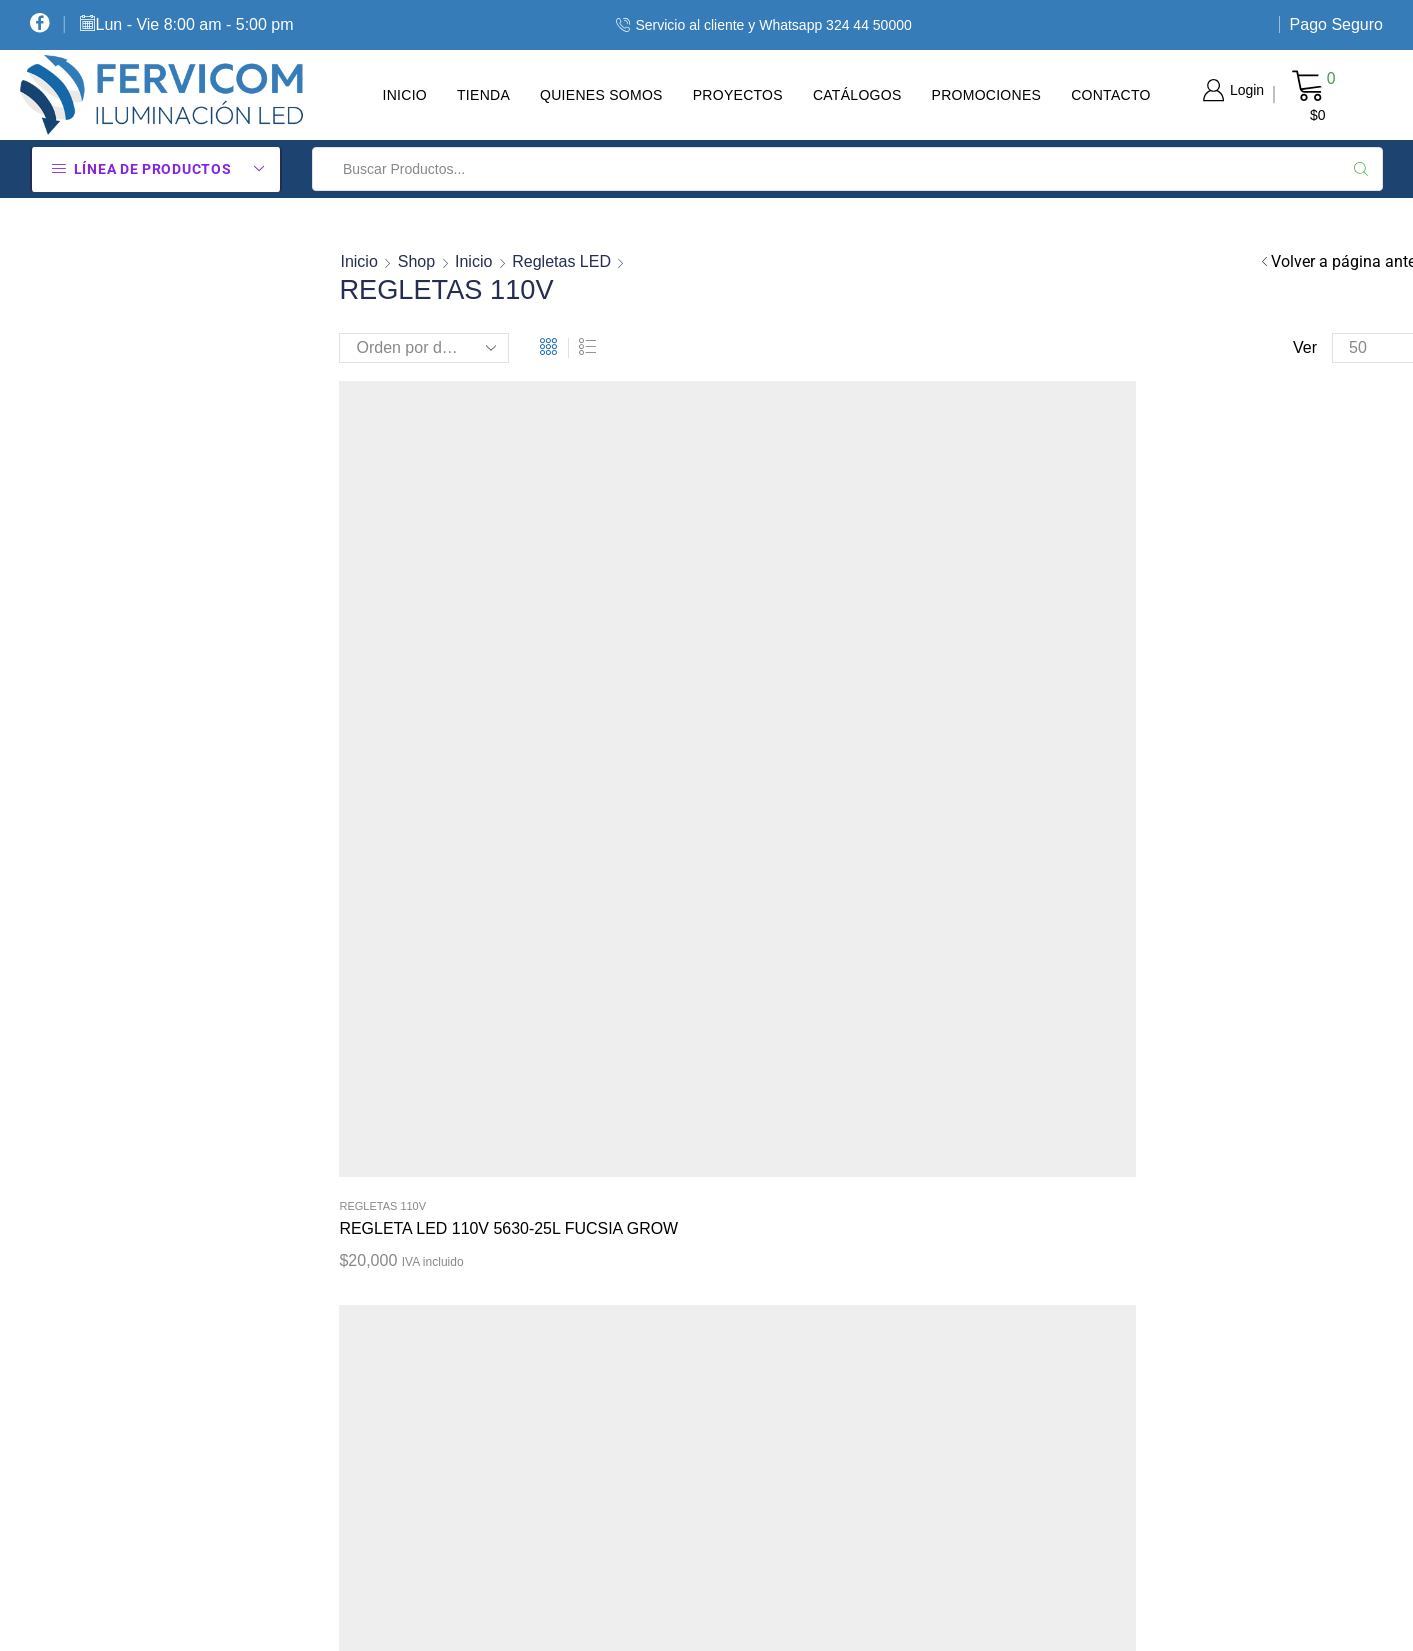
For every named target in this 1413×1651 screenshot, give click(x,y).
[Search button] (1361, 169)
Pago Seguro (1336, 24)
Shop (416, 261)
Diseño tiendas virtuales (1123, 1617)
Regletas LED (561, 261)
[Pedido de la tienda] (424, 348)
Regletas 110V (382, 672)
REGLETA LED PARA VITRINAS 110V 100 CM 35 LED (738, 706)
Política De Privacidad (795, 1219)
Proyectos (738, 95)
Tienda (483, 95)
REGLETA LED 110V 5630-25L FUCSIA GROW (449, 706)
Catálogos (857, 95)
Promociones (987, 95)
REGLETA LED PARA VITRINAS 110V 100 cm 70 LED (1020, 706)
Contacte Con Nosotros (799, 1502)
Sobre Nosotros (770, 1360)
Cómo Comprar (771, 1149)
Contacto (1111, 95)
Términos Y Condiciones (802, 1290)
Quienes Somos (601, 95)
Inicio (405, 95)
